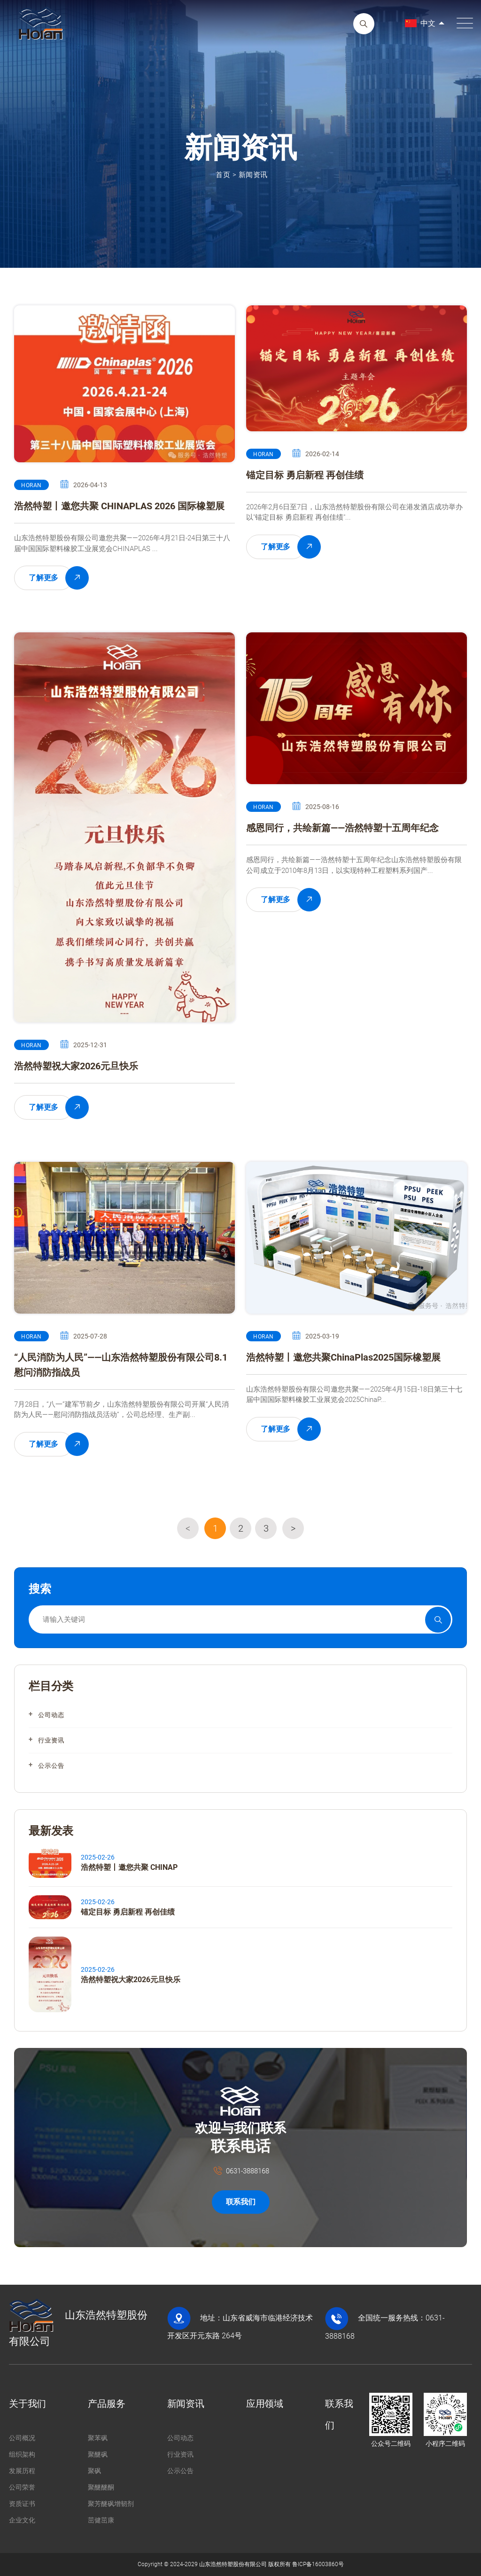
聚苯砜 (98, 2438)
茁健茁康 (101, 2520)
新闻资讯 (253, 175)
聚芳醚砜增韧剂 (111, 2503)
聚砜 (94, 2471)
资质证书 (22, 2503)
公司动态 (51, 1715)
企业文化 (22, 2520)
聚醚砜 (98, 2454)
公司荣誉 (22, 2487)
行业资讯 (51, 1740)
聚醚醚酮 (101, 2487)
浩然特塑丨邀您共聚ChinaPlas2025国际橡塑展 (343, 1357)
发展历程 (22, 2471)
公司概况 (22, 2438)
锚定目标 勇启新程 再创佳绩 (305, 475)
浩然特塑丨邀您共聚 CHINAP (129, 1867)
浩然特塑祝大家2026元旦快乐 (76, 1066)
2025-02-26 (98, 1857)
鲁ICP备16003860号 (318, 2564)
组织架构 (22, 2454)
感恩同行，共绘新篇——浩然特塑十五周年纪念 (342, 827)
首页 (223, 175)
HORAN (31, 485)
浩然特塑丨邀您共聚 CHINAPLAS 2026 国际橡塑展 (119, 506)
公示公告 (51, 1765)
